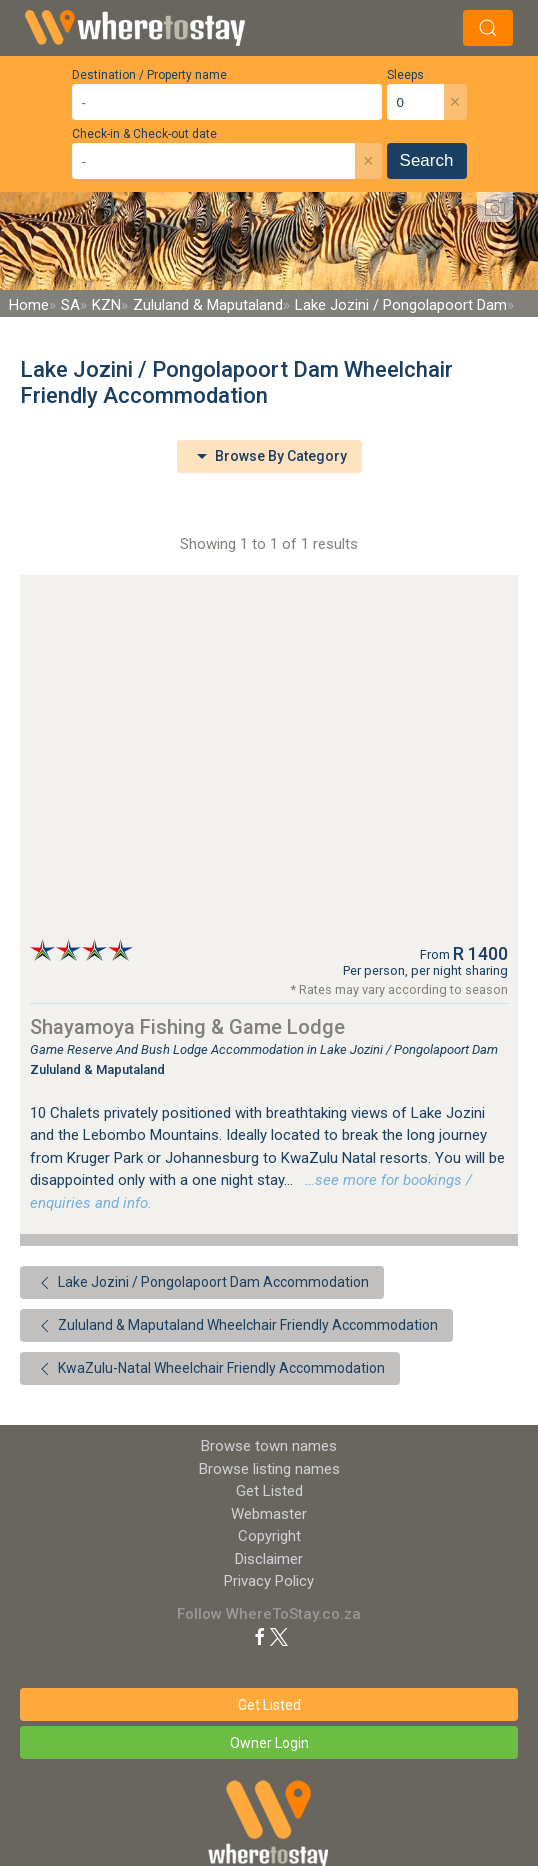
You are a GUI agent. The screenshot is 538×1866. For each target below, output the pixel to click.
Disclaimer (269, 1559)
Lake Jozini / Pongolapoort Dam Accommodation (202, 1283)
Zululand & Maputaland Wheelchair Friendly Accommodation (236, 1326)
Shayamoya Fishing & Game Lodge (187, 1027)
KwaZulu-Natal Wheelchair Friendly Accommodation (210, 1369)
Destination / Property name (149, 75)
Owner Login (269, 1743)
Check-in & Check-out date (144, 134)
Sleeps (405, 75)
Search (427, 160)
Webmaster (269, 1514)
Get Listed (269, 1491)
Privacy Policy (269, 1581)
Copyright (269, 1536)
